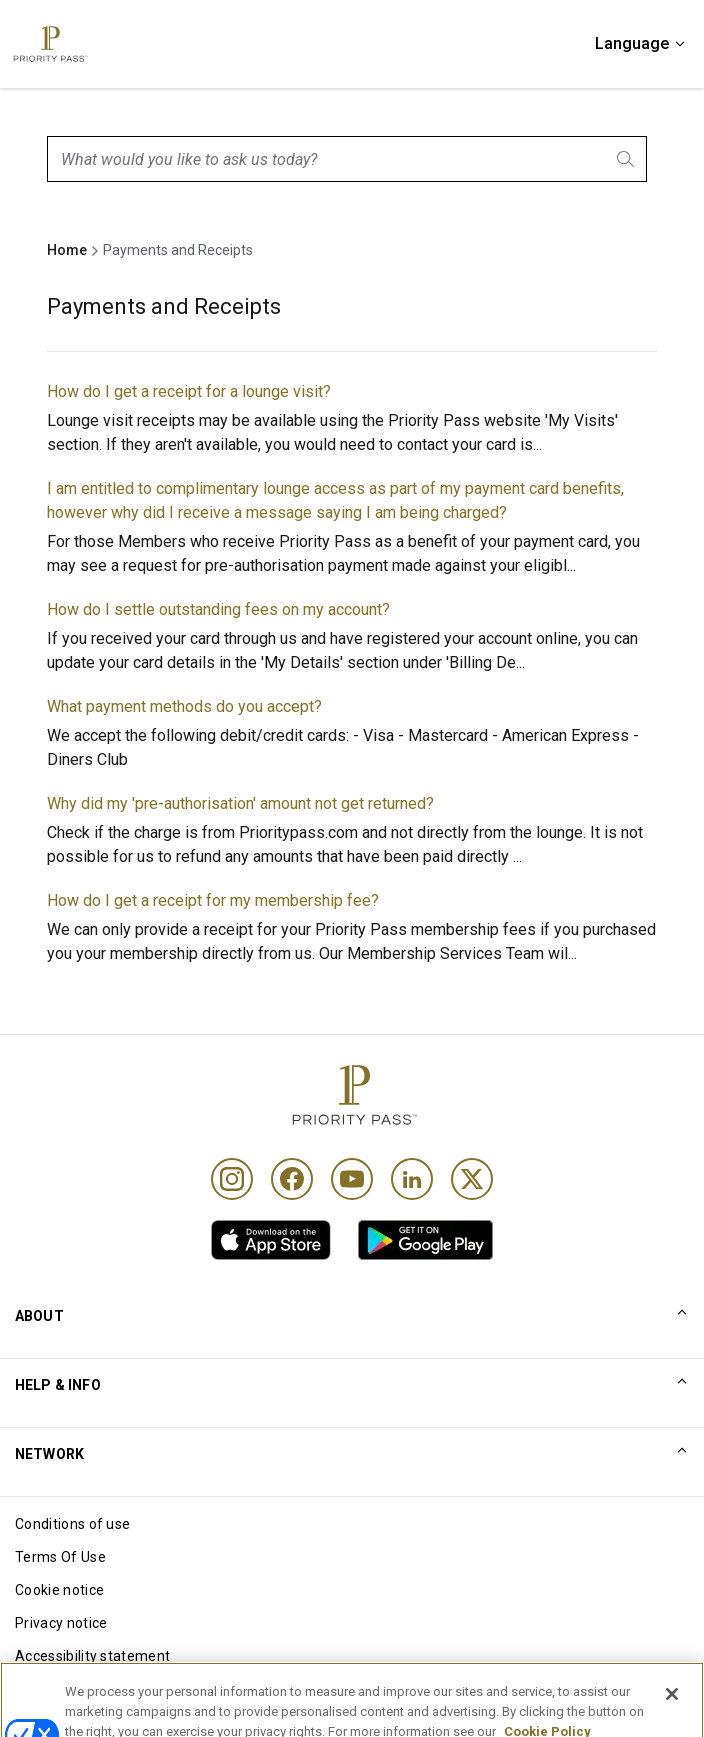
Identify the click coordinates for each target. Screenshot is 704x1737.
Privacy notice (61, 1623)
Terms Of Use (60, 1557)
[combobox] (347, 159)
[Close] (672, 1708)
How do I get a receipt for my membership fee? (213, 900)
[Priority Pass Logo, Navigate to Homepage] (49, 44)
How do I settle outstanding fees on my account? (218, 609)
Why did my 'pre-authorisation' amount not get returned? (240, 803)
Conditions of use (72, 1524)
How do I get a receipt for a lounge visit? (189, 391)
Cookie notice (59, 1590)
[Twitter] (472, 1179)
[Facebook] (292, 1179)
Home (67, 250)
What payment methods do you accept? (184, 706)
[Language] (641, 44)
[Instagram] (232, 1179)
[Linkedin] (412, 1179)
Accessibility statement (92, 1656)
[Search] (627, 159)
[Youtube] (352, 1179)
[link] (271, 1240)
